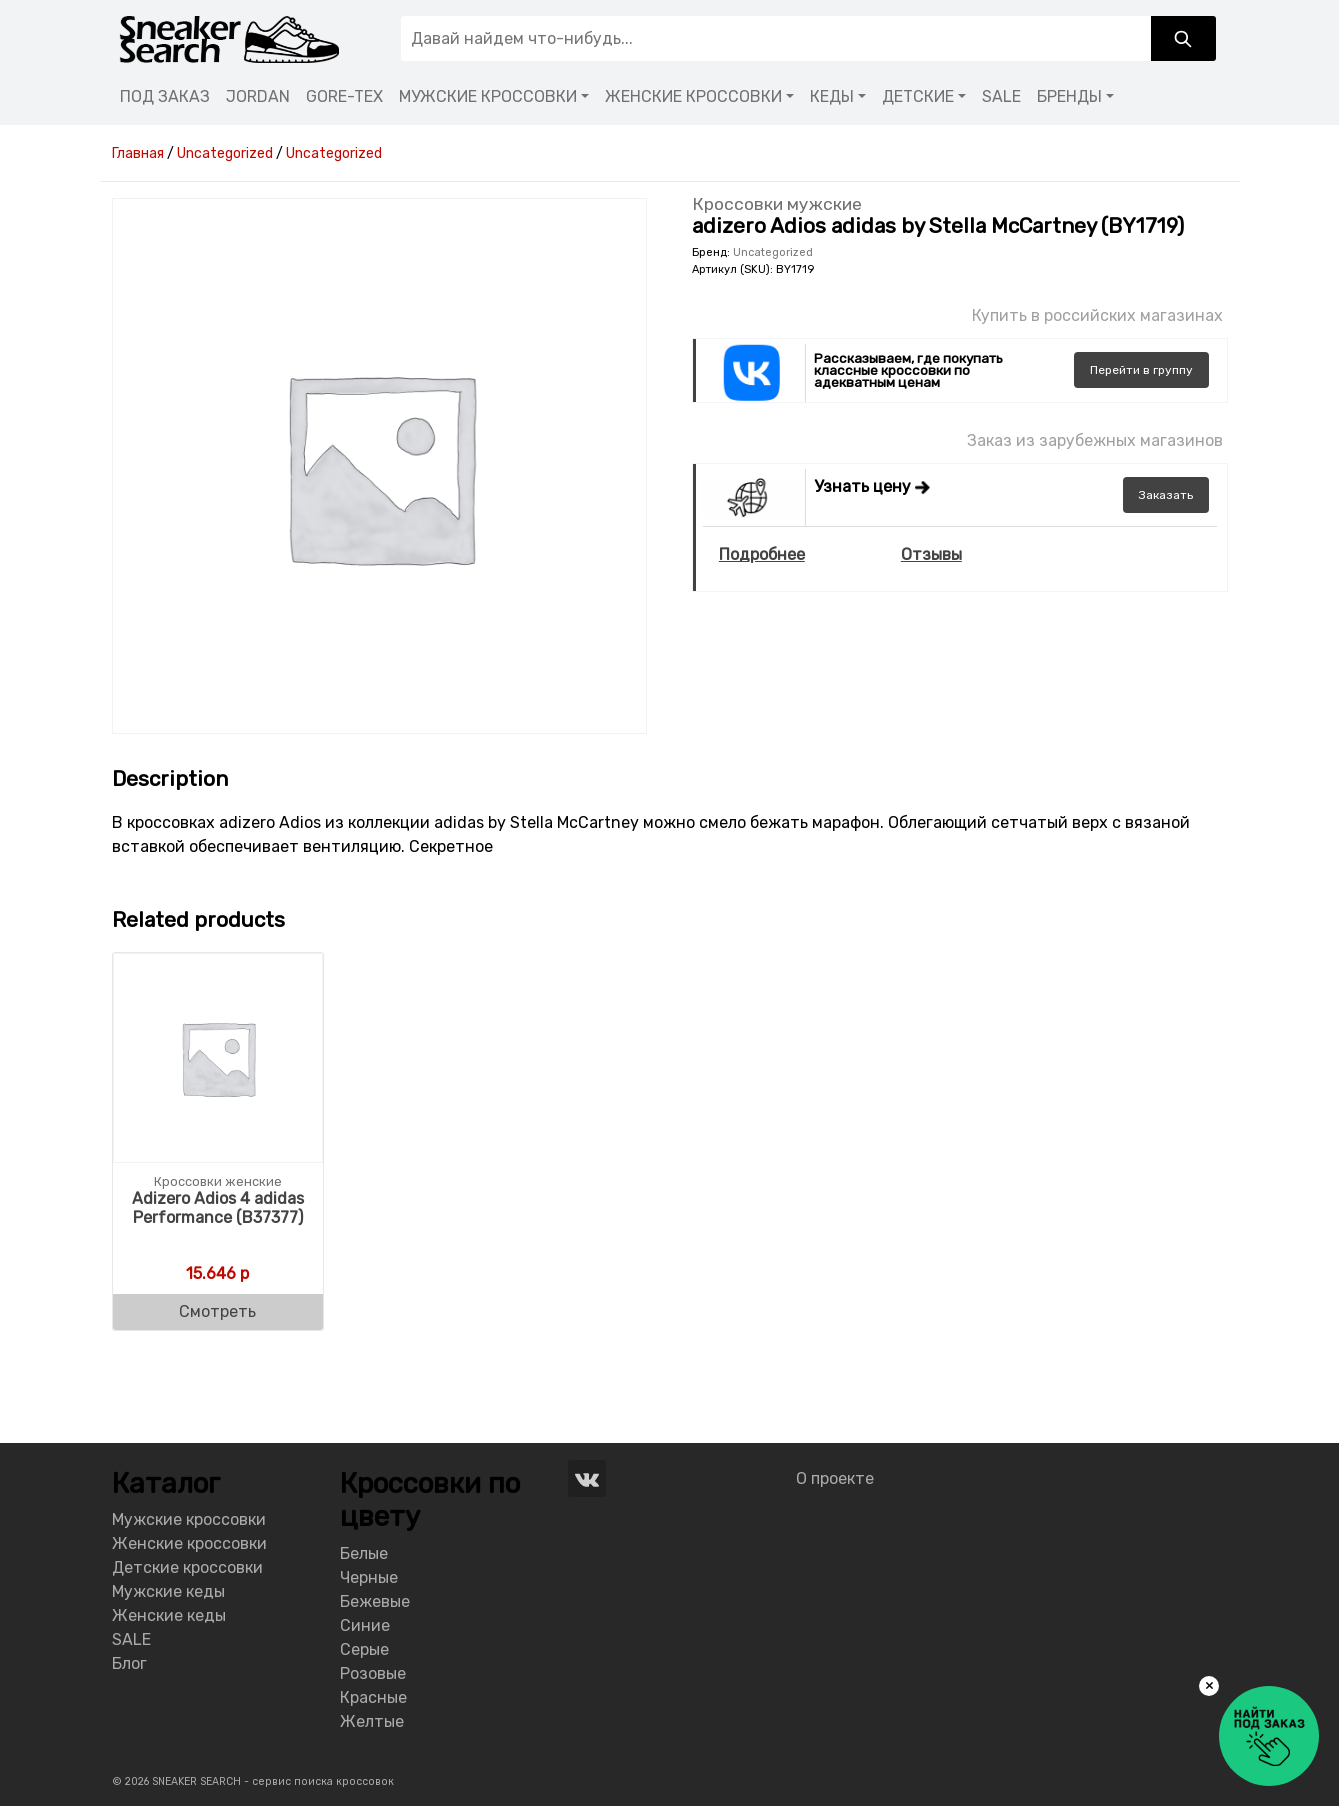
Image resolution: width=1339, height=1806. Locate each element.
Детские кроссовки (187, 1567)
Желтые (372, 1721)
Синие (365, 1625)
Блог (129, 1663)
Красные (373, 1697)
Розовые (373, 1673)
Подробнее (762, 554)
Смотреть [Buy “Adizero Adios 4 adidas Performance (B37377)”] (217, 1311)
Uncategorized (773, 252)
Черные (369, 1577)
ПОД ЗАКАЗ (165, 96)
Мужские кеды (168, 1591)
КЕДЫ (832, 96)
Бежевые (375, 1601)
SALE (1001, 96)
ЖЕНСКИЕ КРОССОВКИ (693, 96)
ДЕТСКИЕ (918, 96)
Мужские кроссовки (189, 1519)
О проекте (835, 1478)
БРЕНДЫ (1069, 96)
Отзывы (931, 554)
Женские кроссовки (189, 1543)
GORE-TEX (344, 96)
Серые (364, 1649)
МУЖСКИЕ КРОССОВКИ (488, 96)
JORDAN (258, 96)
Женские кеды (169, 1615)
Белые (364, 1553)
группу (1141, 370)
